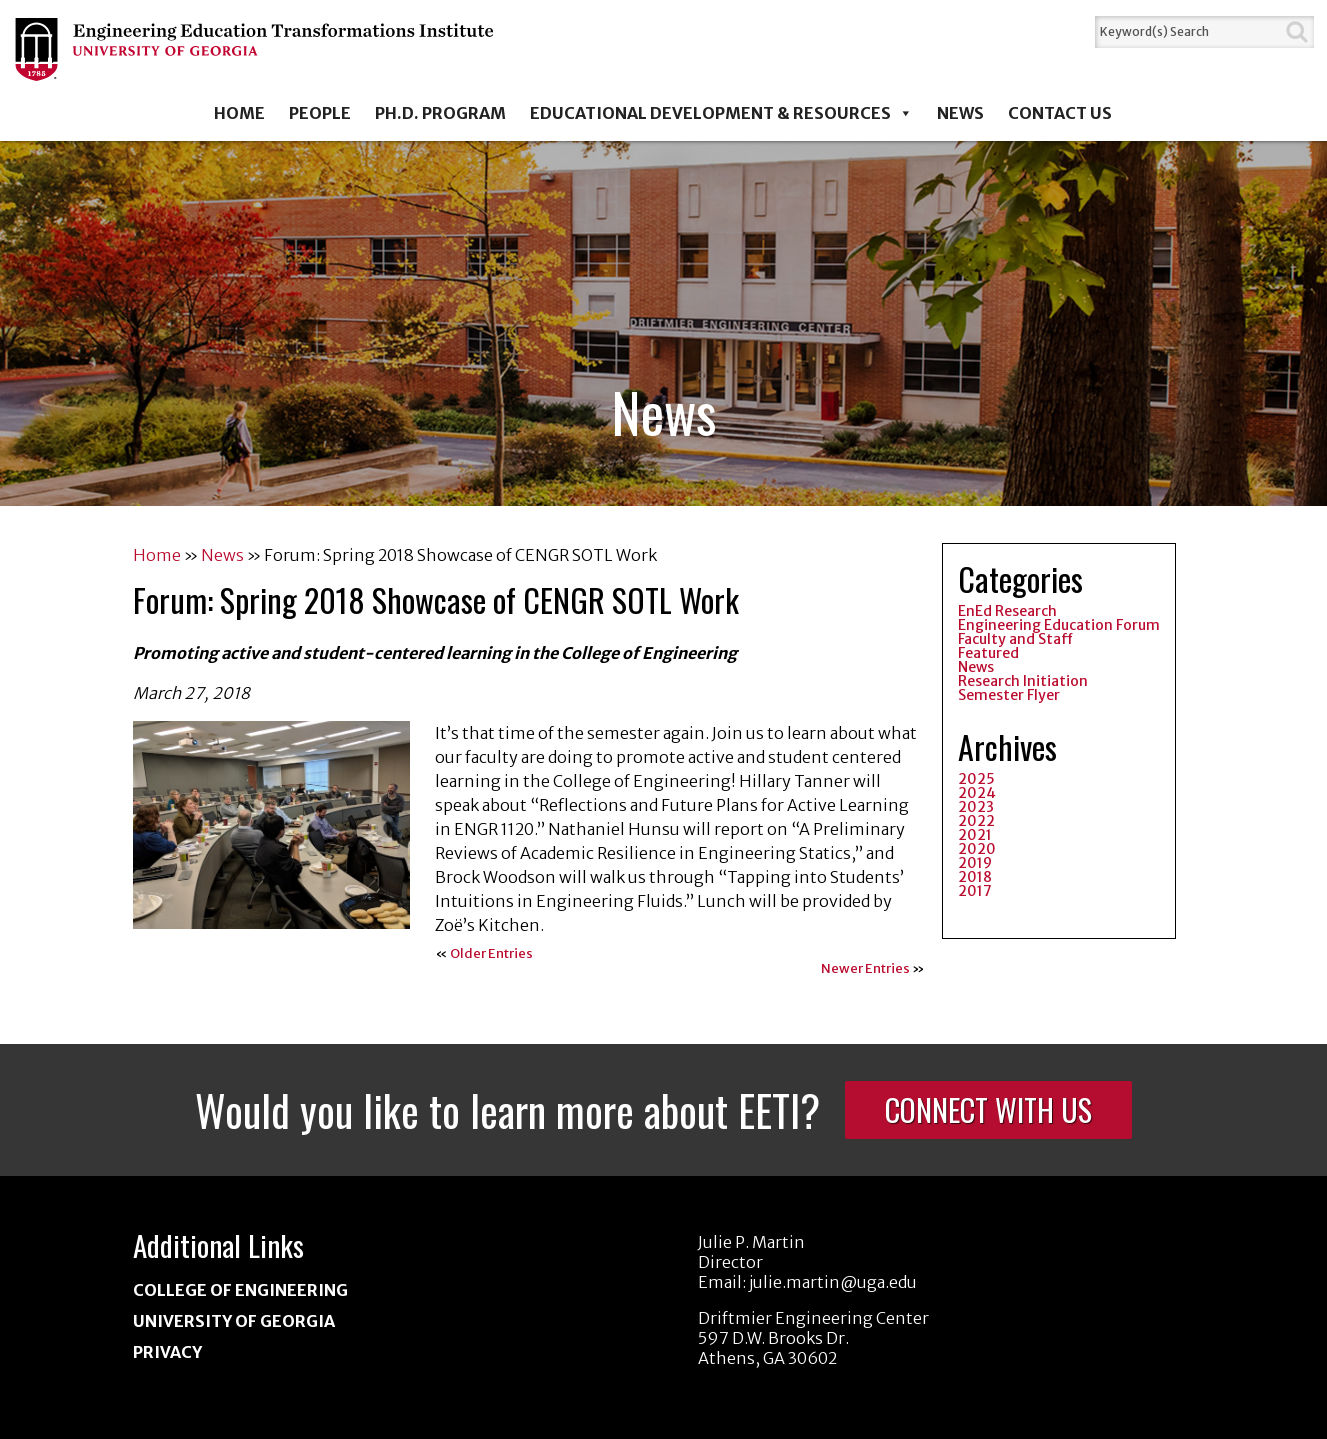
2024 (977, 793)
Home (239, 113)
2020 (977, 849)
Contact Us (1060, 113)
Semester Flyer (1009, 695)
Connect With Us (988, 1109)
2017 (975, 891)
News (960, 113)
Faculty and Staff (1015, 639)
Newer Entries (865, 968)
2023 (976, 807)
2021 (975, 835)
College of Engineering (240, 1290)
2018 (975, 877)
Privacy (167, 1352)
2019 (975, 863)
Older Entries (491, 953)
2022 (976, 821)
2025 (976, 779)
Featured (988, 653)
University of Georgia (234, 1321)
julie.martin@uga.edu (833, 1282)
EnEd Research (1007, 611)
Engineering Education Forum (1059, 625)
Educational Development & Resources (721, 113)
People (320, 113)
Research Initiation (1023, 681)
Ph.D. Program (440, 113)
